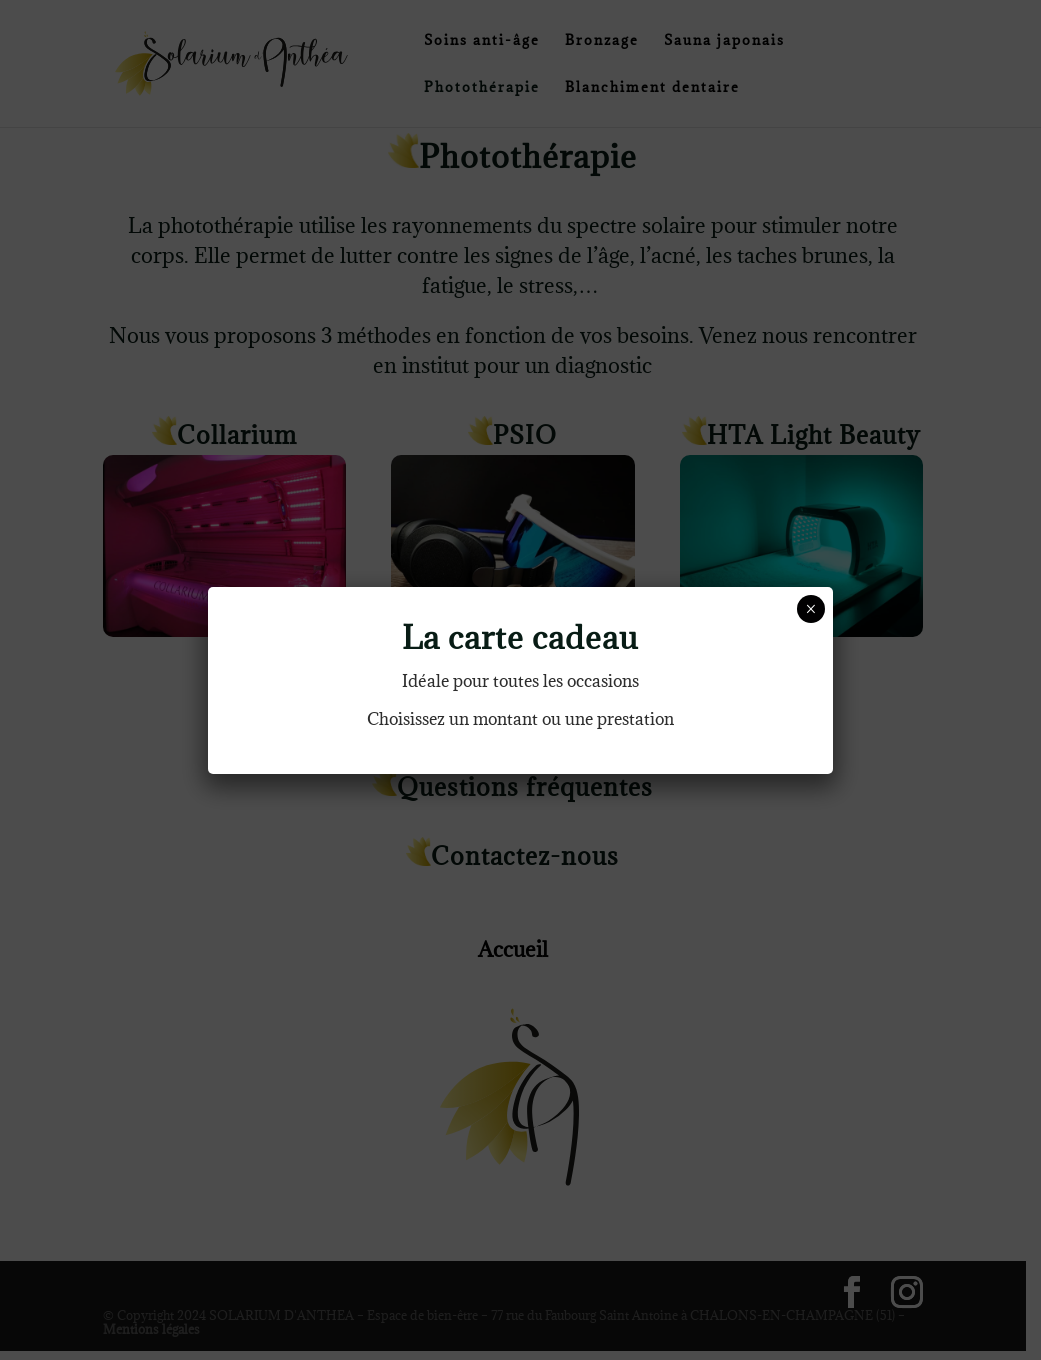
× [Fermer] (810, 609)
